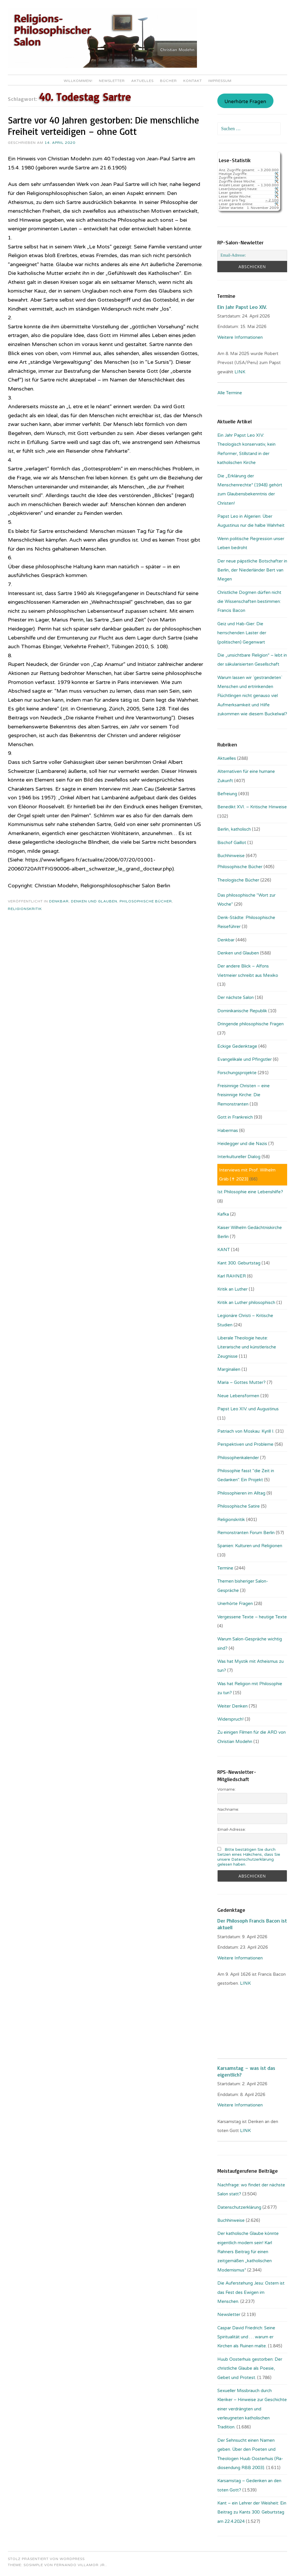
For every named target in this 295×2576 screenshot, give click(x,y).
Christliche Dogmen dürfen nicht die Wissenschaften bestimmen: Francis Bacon (249, 601)
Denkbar (59, 901)
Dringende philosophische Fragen (250, 1024)
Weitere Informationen (240, 337)
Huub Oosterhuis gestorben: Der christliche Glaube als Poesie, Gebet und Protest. (249, 2368)
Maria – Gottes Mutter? (241, 1382)
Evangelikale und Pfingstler (244, 1059)
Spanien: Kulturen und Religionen (249, 1545)
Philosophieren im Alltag (241, 1493)
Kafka (223, 1214)
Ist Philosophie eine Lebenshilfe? (250, 1191)
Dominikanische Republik (242, 1010)
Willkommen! (78, 81)
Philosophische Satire (238, 1506)
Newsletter (112, 81)
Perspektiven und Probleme (245, 1444)
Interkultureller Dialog (238, 1156)
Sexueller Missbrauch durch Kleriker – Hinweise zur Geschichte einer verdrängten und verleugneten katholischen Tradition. (252, 2409)
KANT (223, 1249)
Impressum (220, 81)
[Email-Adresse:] (252, 255)
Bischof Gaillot (231, 842)
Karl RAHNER (231, 1276)
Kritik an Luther (232, 1289)
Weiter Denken (232, 1706)
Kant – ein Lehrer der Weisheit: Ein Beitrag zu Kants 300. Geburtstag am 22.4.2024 (251, 2512)
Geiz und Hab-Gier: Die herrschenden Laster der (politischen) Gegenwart (241, 633)
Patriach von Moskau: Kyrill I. (245, 1431)
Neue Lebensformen (238, 1395)
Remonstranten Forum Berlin (246, 1532)
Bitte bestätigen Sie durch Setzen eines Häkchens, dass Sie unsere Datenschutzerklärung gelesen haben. (248, 1857)
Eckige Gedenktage (237, 1046)
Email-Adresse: (231, 1829)
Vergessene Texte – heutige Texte (252, 1617)
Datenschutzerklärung (239, 2207)
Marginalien (228, 1369)
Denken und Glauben (94, 901)
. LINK (245, 1983)
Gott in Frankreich (235, 1117)
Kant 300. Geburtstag (238, 1263)
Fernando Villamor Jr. (80, 2565)
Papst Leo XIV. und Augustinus (248, 1408)
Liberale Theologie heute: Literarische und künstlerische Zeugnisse (246, 1347)
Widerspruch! (230, 1719)
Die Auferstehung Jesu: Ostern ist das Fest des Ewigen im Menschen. (251, 2292)
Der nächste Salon (235, 997)
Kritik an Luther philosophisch (246, 1302)
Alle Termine (229, 392)
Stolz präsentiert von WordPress (46, 2559)
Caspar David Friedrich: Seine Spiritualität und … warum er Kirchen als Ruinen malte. (246, 2337)
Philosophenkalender (238, 1457)
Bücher (168, 81)
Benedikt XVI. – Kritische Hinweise (252, 806)
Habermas (227, 1130)
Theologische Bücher (238, 880)
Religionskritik (25, 909)
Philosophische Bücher (146, 901)
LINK (240, 372)
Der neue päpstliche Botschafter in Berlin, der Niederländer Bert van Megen (252, 570)
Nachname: (228, 1809)
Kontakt (192, 81)
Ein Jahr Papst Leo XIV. (242, 307)
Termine (225, 1568)
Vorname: (226, 1789)
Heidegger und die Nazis (242, 1143)
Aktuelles (142, 81)
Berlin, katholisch (234, 829)
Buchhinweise (231, 855)
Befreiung (227, 793)
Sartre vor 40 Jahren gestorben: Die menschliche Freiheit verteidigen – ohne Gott (103, 125)
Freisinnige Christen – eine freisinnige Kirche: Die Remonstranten (243, 1095)
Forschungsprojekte (237, 1072)
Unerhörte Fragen (245, 102)
